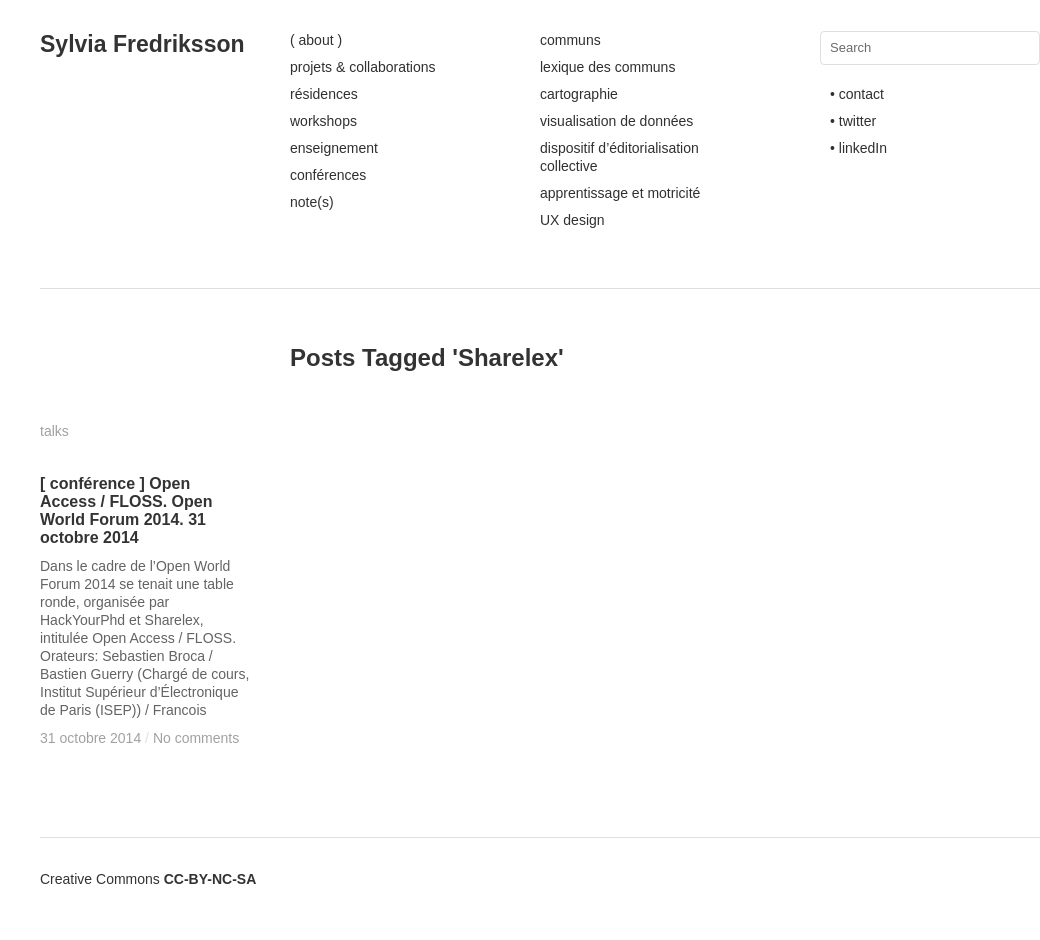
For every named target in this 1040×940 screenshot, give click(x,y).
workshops (323, 121)
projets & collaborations (363, 67)
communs (570, 40)
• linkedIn (858, 148)
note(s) (312, 202)
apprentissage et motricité (620, 193)
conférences (328, 175)
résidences (324, 94)
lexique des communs (607, 67)
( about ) (316, 40)
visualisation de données (616, 121)
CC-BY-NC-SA (210, 879)
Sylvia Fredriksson (142, 44)
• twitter (853, 121)
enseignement (334, 148)
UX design (572, 220)
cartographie (579, 94)
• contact (857, 94)
